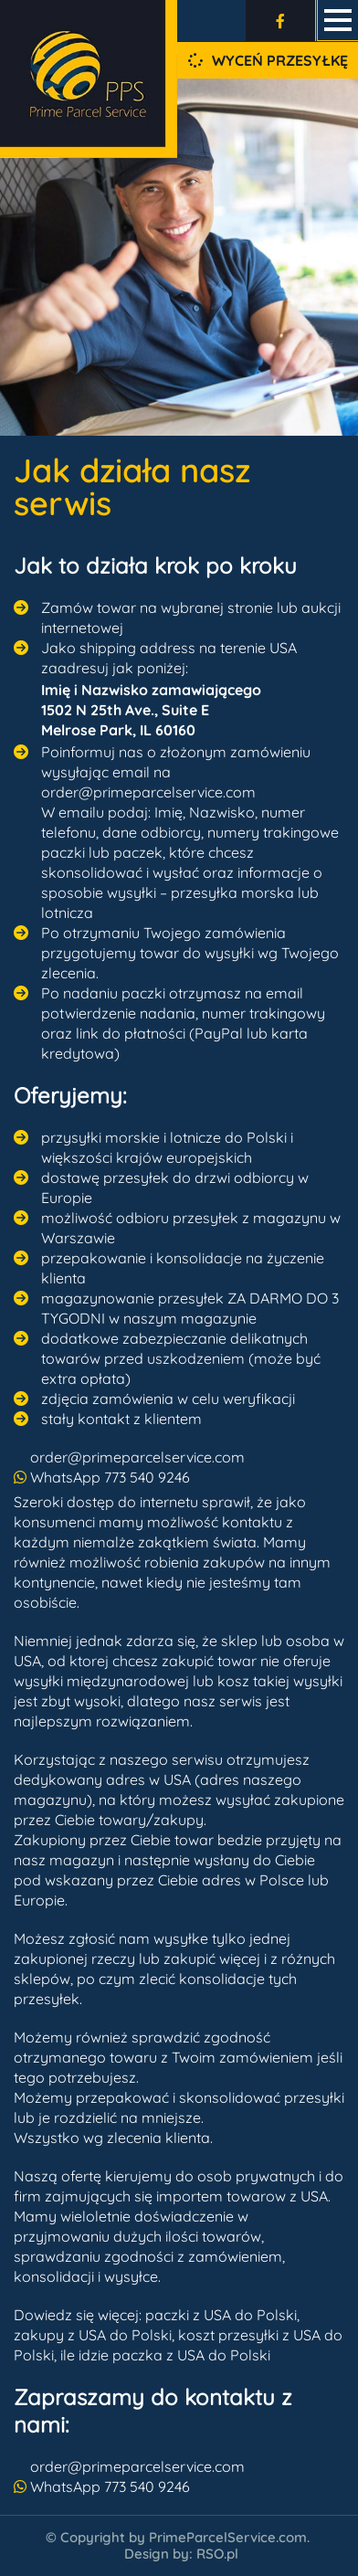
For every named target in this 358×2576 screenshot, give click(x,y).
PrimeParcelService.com (228, 2537)
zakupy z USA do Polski (93, 2335)
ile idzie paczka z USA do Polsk (164, 2355)
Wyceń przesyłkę (268, 60)
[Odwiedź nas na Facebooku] (281, 20)
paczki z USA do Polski (221, 2315)
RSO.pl (217, 2553)
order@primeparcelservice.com (137, 1457)
